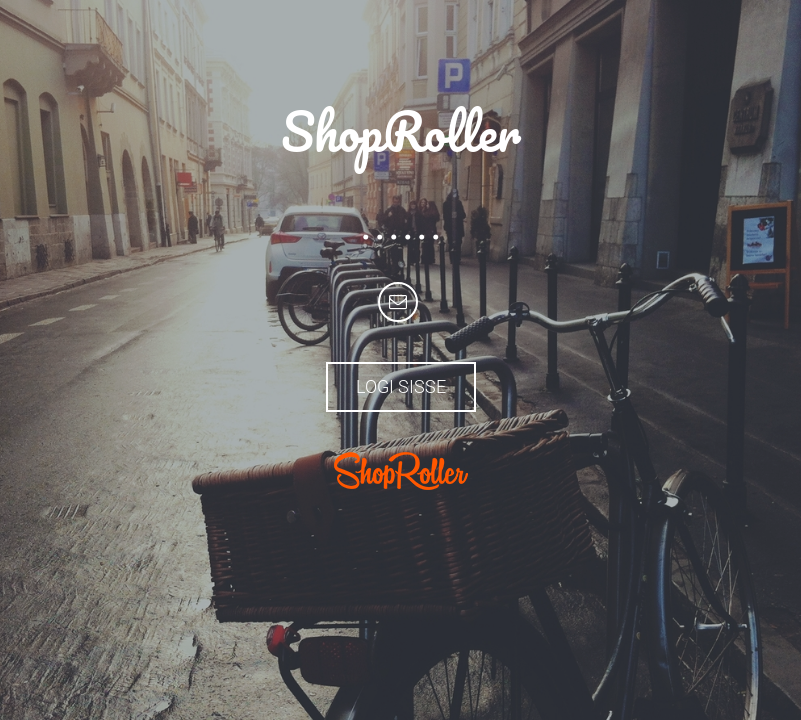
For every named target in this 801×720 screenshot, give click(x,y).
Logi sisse (401, 386)
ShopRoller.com (401, 471)
